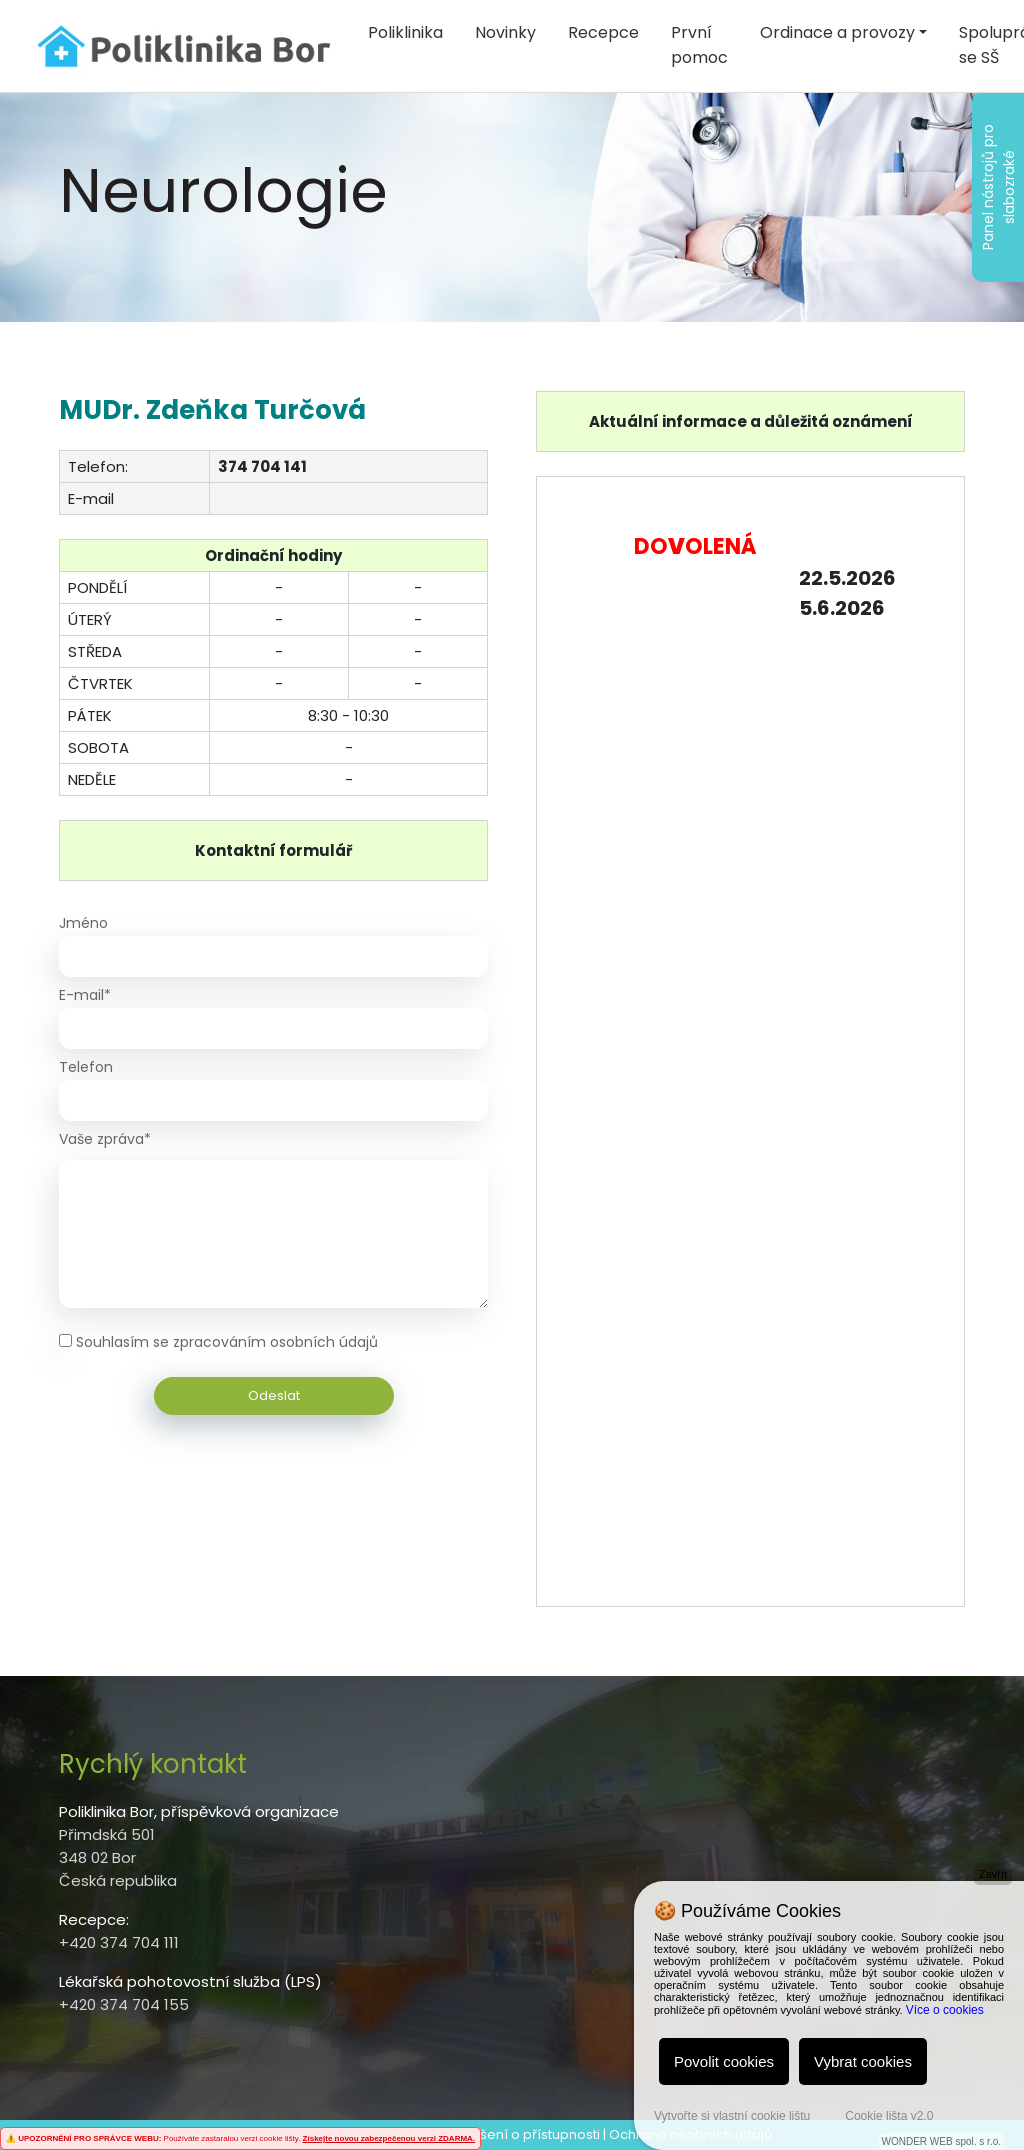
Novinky (505, 32)
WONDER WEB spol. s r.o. (941, 2141)
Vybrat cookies (863, 2061)
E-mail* (85, 995)
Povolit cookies (724, 2061)
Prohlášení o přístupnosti (519, 2134)
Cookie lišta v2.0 (889, 2116)
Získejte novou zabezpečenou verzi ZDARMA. (389, 2138)
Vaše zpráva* (105, 1139)
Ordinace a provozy (837, 32)
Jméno (83, 923)
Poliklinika (405, 32)
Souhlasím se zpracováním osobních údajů (227, 1342)
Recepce (603, 32)
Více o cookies (945, 2010)
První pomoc (699, 45)
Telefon (86, 1067)
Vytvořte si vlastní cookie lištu (732, 2116)
